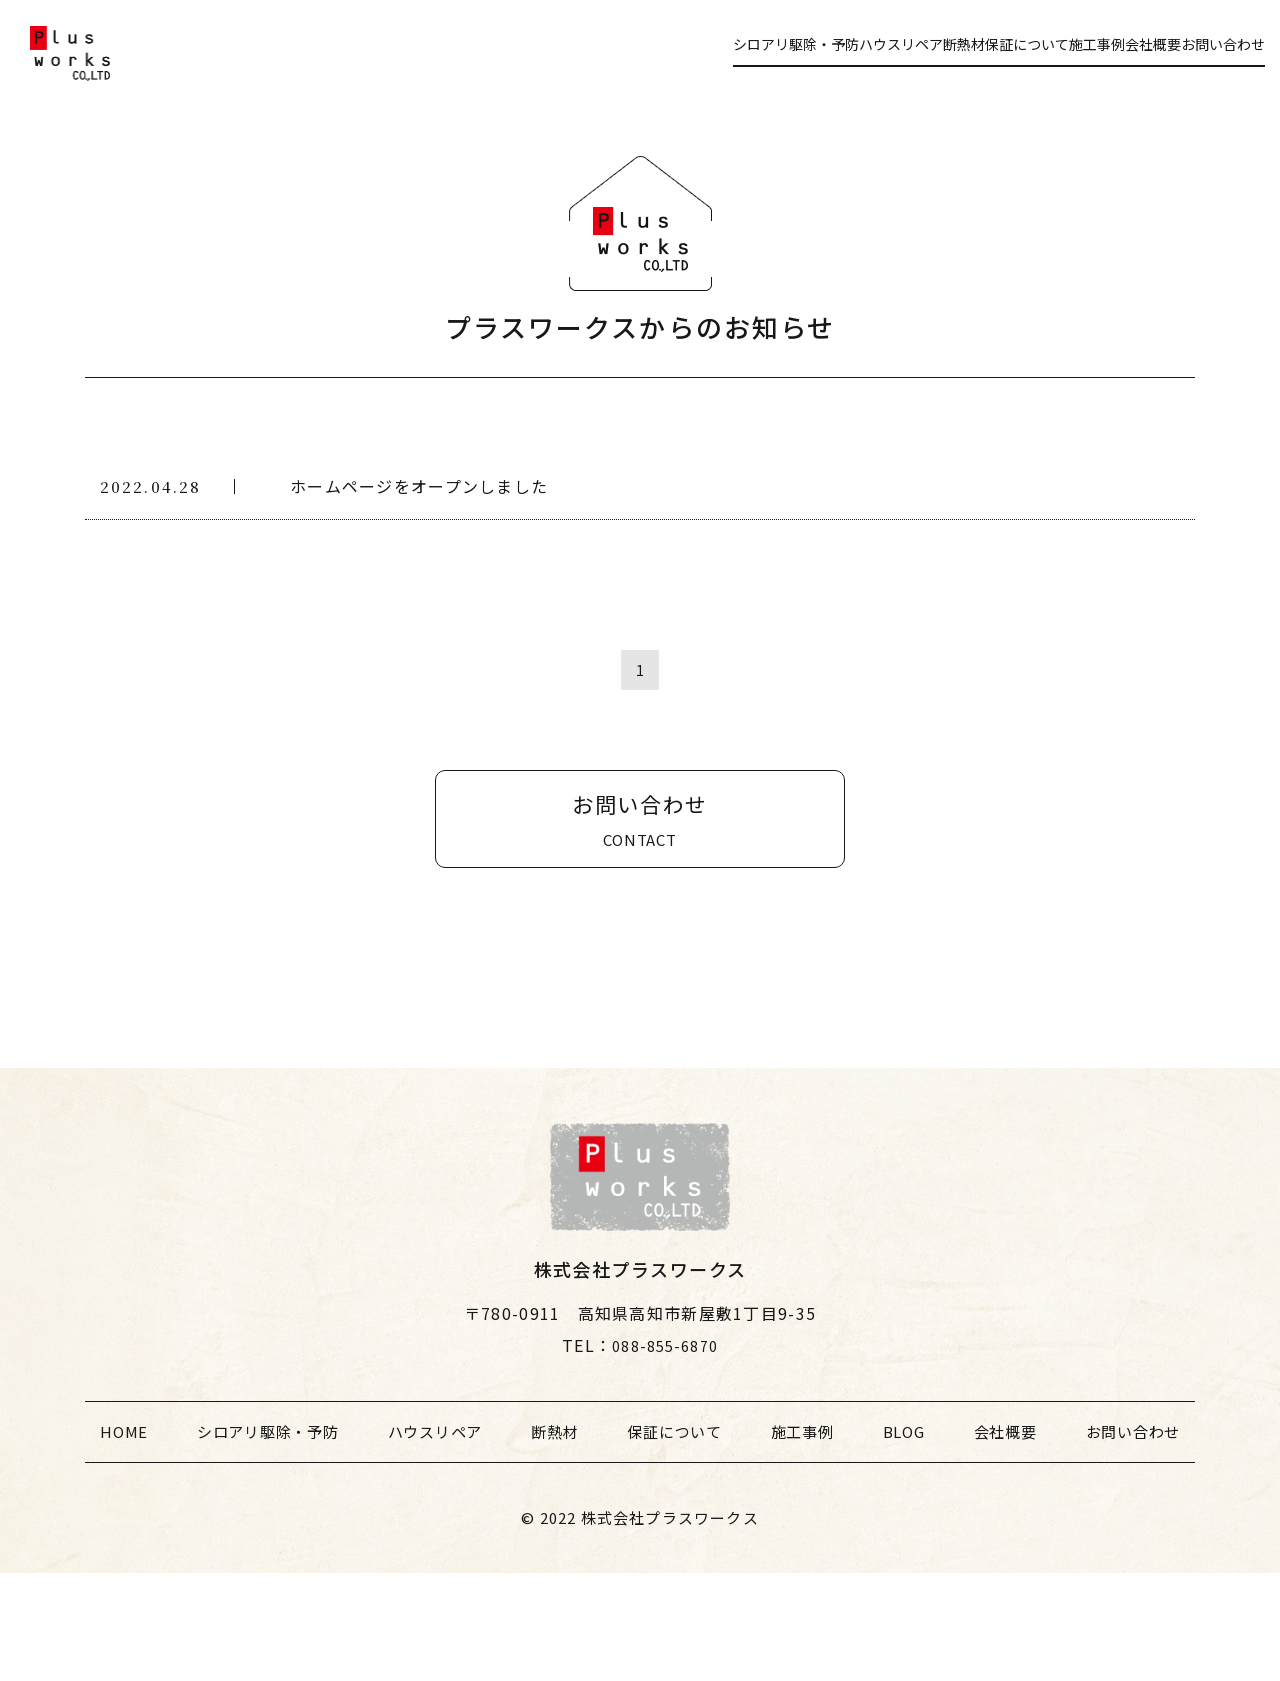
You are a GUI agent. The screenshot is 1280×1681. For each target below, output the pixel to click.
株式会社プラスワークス (670, 1625)
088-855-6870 (664, 1453)
